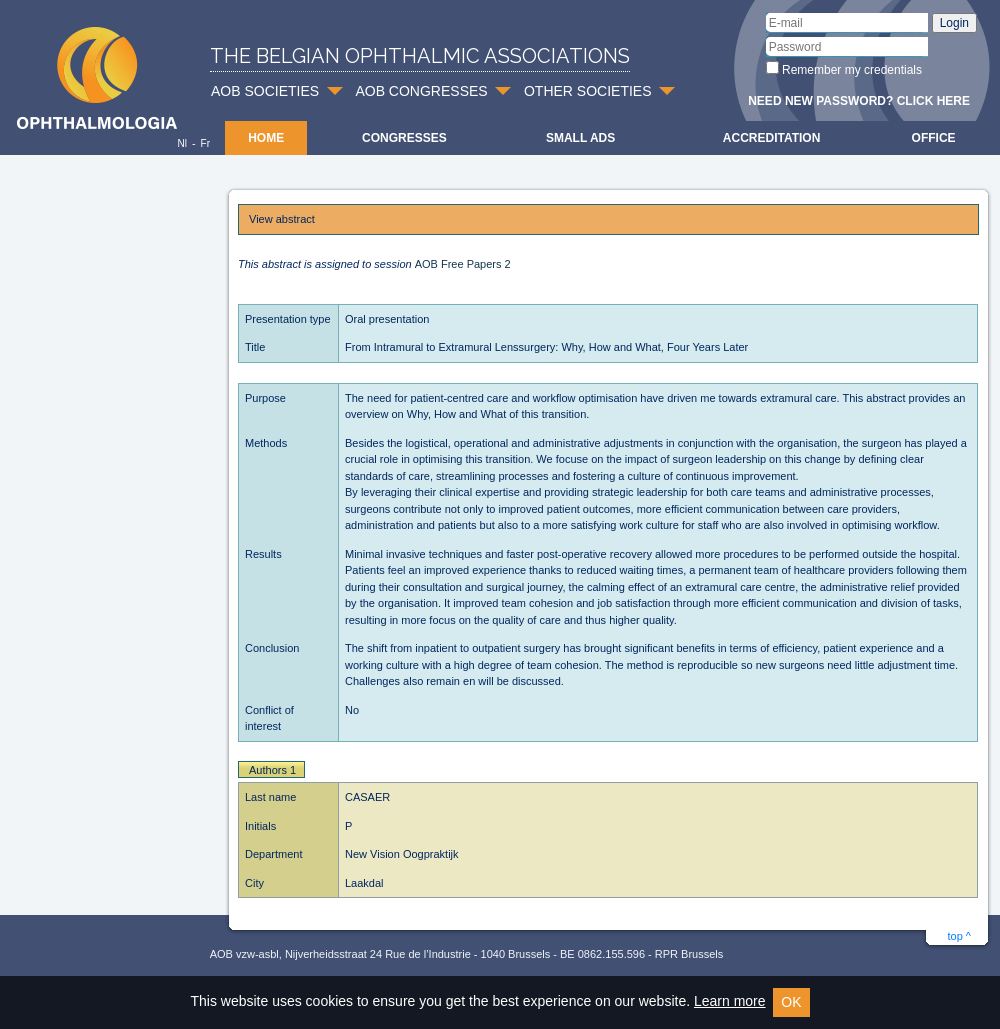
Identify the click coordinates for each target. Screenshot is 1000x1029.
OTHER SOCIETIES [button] (588, 91)
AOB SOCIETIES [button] (265, 91)
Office (934, 138)
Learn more (730, 1001)
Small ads (580, 138)
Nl (181, 143)
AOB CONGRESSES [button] (421, 91)
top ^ (959, 936)
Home (266, 138)
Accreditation (772, 138)
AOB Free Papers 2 (463, 264)
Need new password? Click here (859, 101)
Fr (205, 143)
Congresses (404, 138)
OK (791, 1002)
